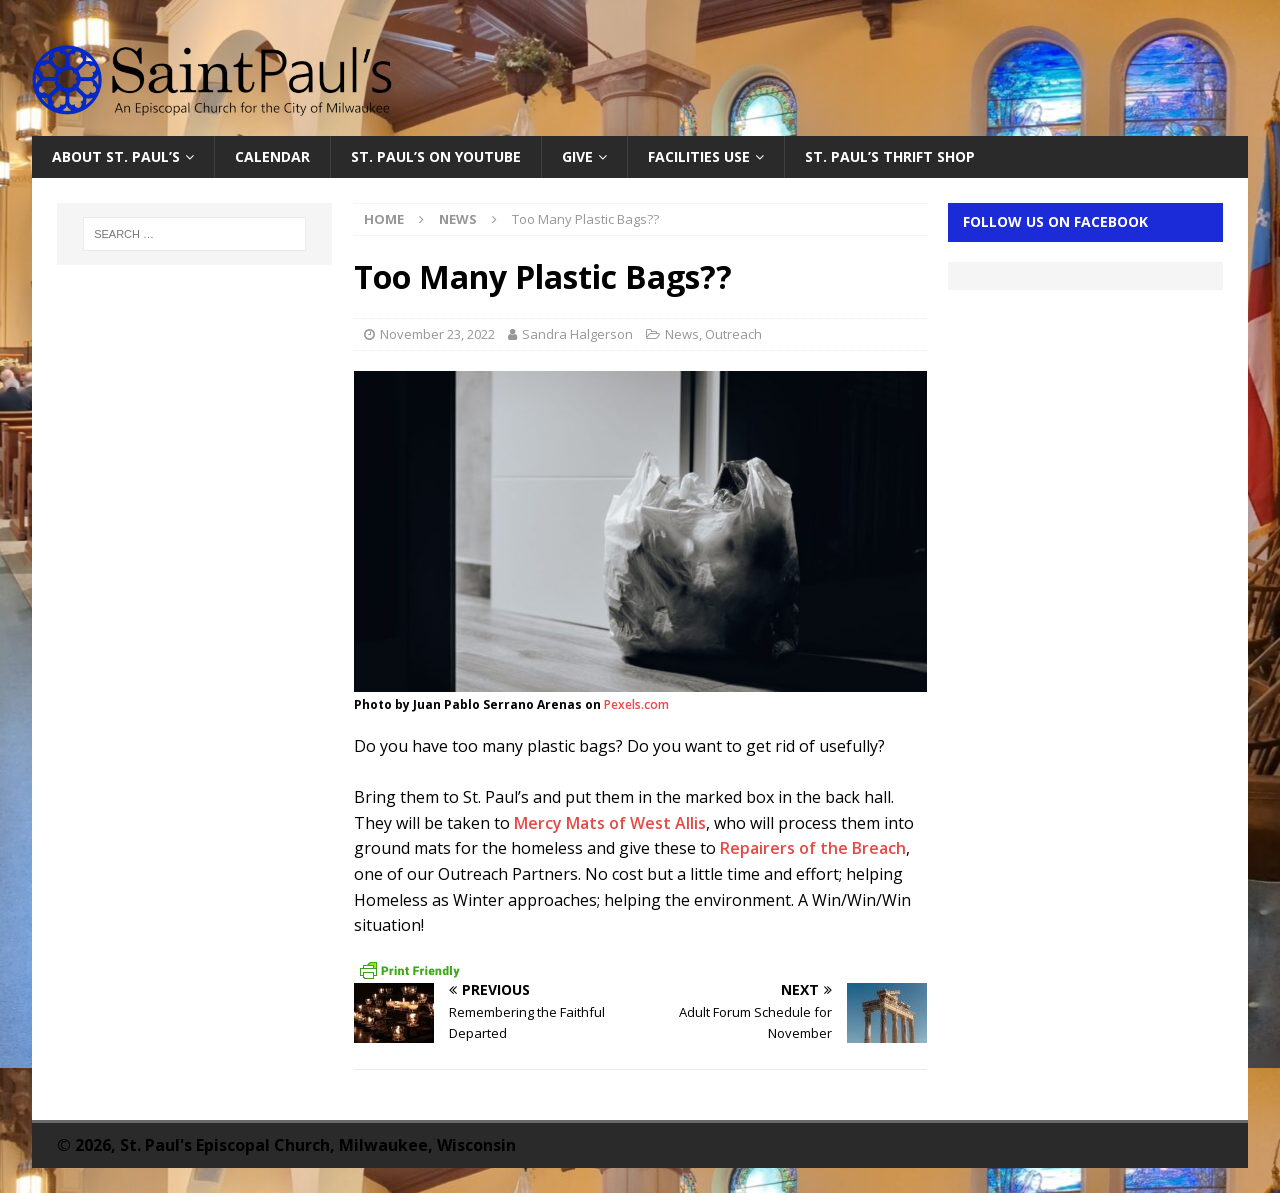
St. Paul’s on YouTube (436, 156)
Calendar (272, 156)
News (682, 334)
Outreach (733, 334)
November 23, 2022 (437, 334)
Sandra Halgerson (577, 334)
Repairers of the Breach (813, 848)
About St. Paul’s (116, 156)
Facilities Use (699, 156)
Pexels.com (636, 704)
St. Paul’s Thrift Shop (890, 156)
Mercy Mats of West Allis (608, 823)
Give (577, 156)
